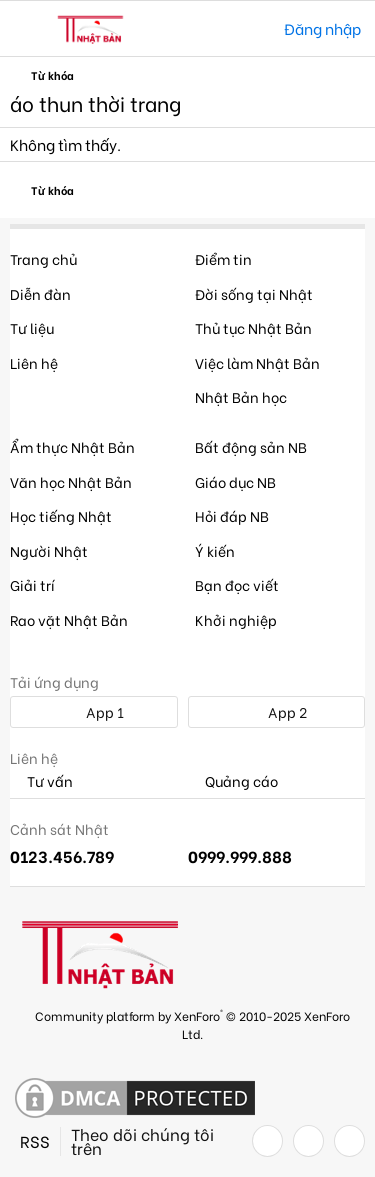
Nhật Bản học (241, 396)
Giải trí (32, 584)
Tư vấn (41, 781)
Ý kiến (215, 550)
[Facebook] (267, 1141)
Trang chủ (43, 258)
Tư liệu (32, 327)
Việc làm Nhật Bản (257, 362)
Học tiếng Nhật (61, 515)
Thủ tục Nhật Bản (253, 327)
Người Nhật (49, 550)
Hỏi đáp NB (232, 515)
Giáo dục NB (235, 481)
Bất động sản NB (251, 446)
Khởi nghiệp (236, 619)
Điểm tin (223, 258)
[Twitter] (308, 1141)
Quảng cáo (233, 781)
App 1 (94, 711)
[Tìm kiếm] (254, 28)
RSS (35, 1141)
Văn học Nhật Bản (71, 481)
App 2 (276, 711)
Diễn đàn (40, 293)
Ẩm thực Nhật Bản (72, 446)
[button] (27, 29)
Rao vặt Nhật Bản (69, 619)
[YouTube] (349, 1141)
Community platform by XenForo (192, 1023)
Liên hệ (34, 362)
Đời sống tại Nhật (254, 293)
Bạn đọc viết (237, 584)
